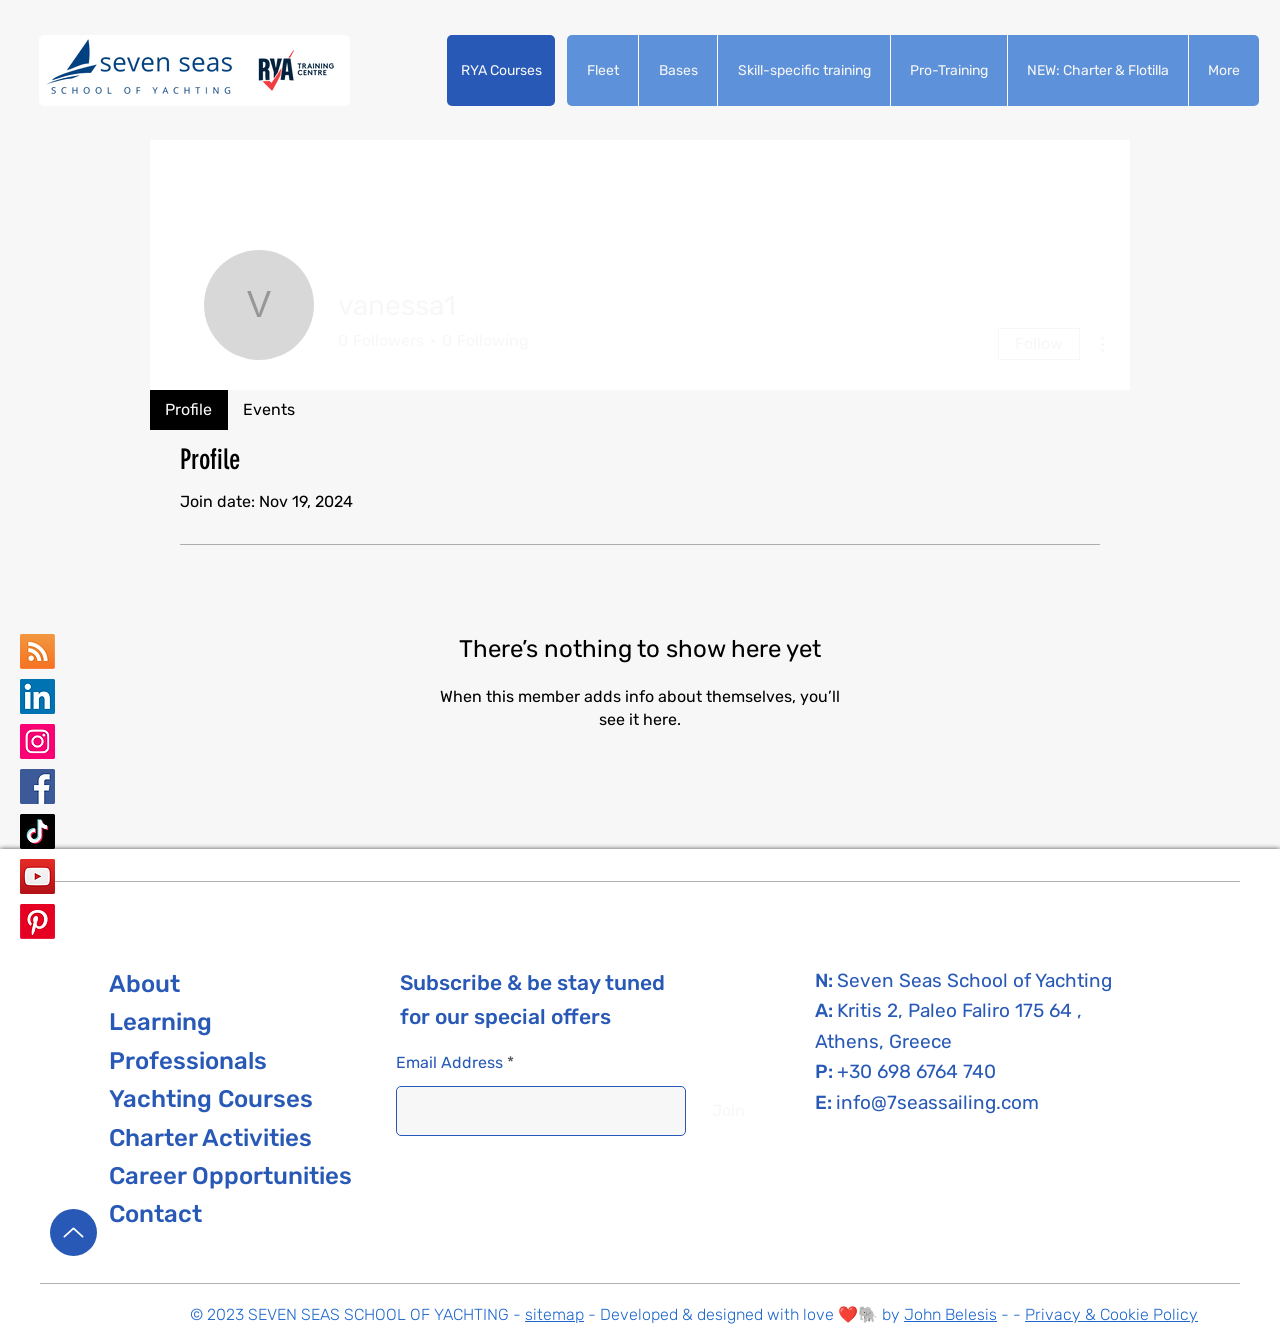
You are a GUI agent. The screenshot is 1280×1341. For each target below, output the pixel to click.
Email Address (449, 1063)
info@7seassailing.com (937, 1102)
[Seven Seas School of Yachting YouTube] (37, 876)
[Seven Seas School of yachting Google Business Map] (37, 651)
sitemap (554, 1314)
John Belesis (950, 1314)
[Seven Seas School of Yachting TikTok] (37, 831)
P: (826, 1071)
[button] (501, 70)
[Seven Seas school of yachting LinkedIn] (37, 696)
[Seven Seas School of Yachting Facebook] (37, 786)
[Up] (73, 1232)
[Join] (728, 1111)
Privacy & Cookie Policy (1111, 1314)
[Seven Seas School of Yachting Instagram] (37, 741)
